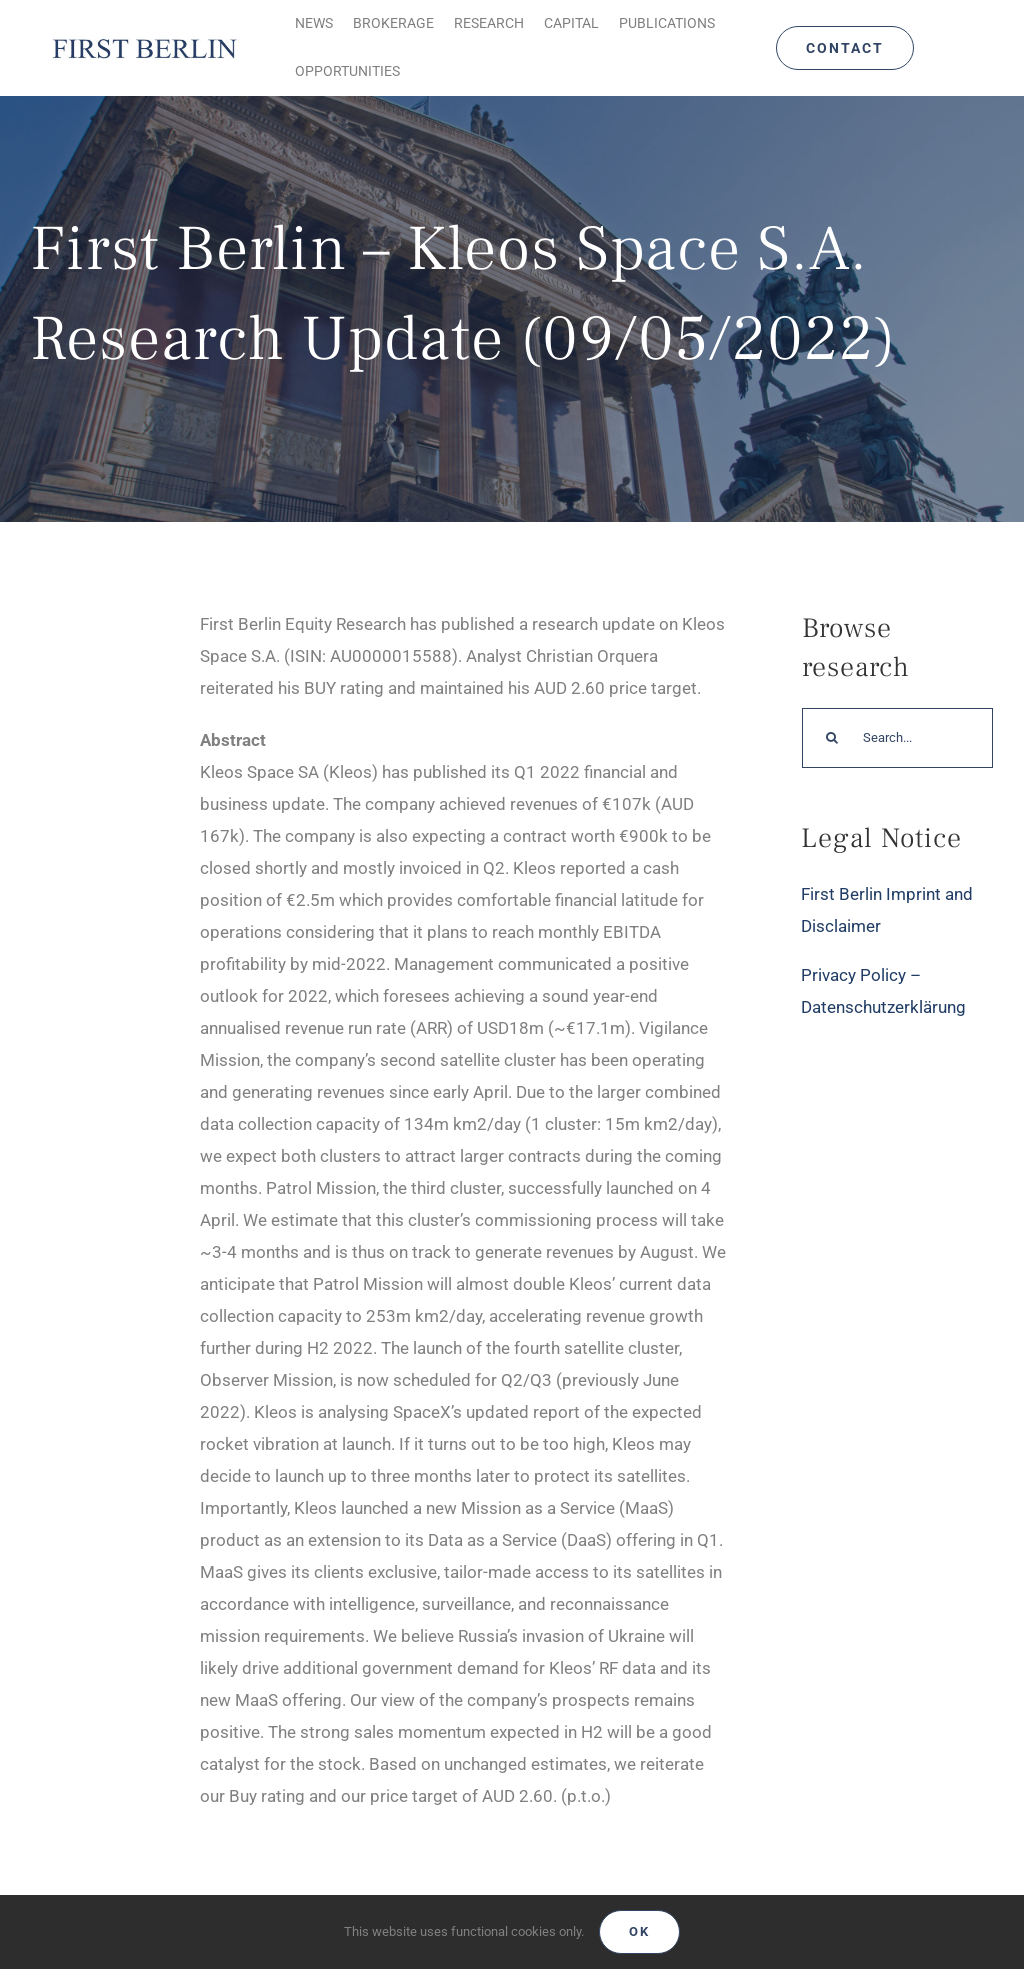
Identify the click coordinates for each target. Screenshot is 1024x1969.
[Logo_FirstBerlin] (144, 40)
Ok (639, 1931)
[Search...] (897, 738)
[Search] (832, 738)
